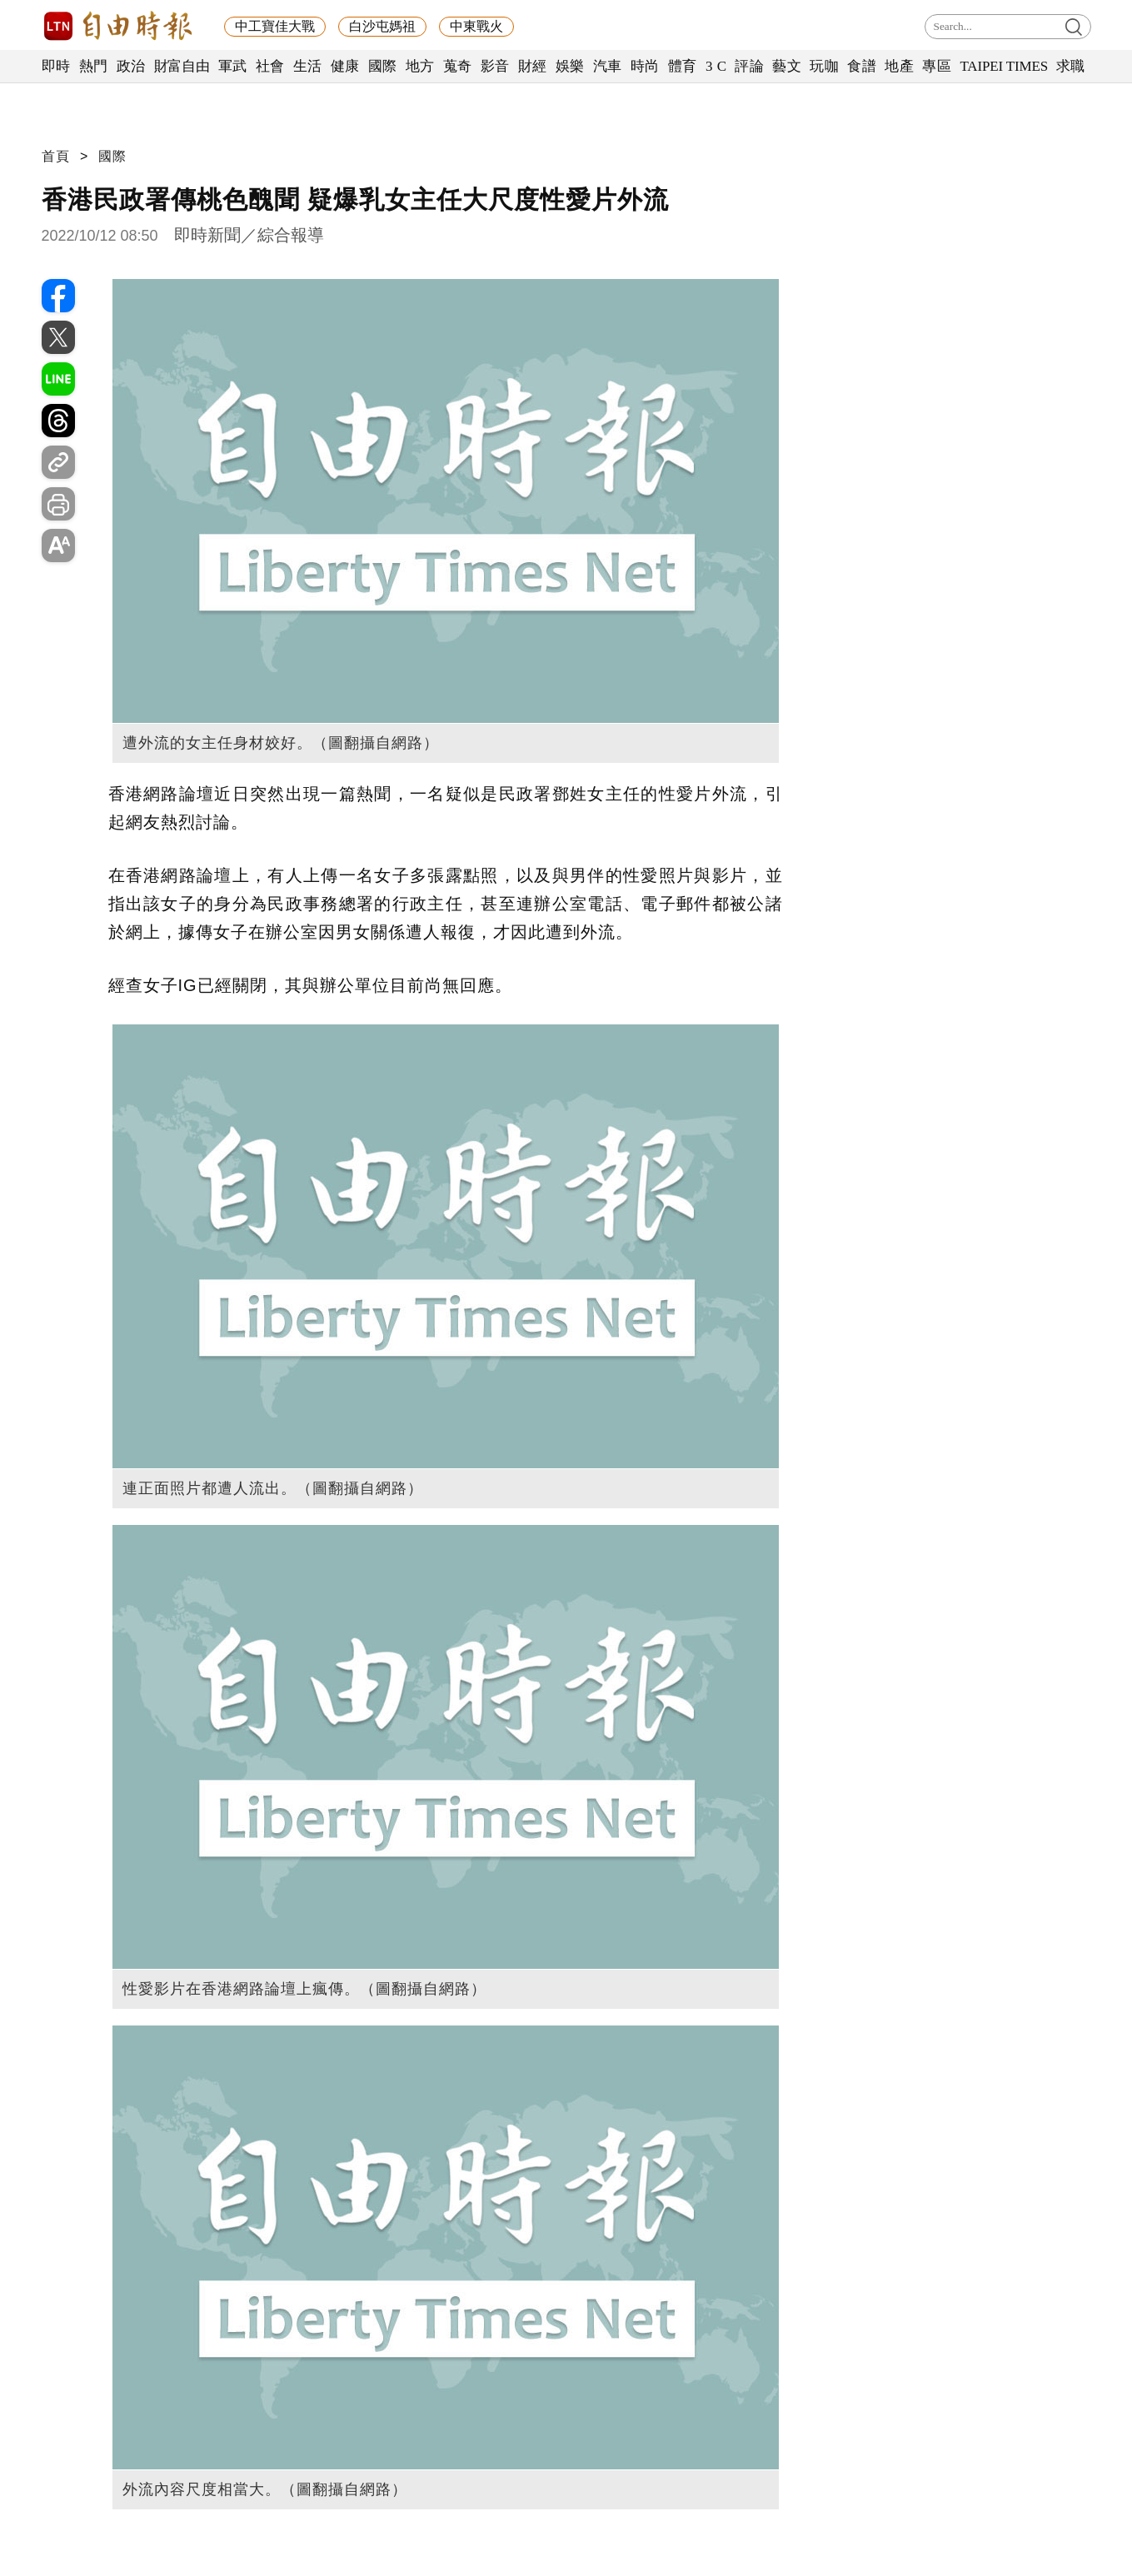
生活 (307, 66)
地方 (420, 66)
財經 (532, 66)
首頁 (56, 156)
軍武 (232, 66)
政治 (131, 66)
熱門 (93, 66)
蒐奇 (457, 66)
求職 (1070, 66)
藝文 (786, 66)
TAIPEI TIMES (1003, 66)
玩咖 (824, 66)
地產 (899, 66)
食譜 (861, 66)
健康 (345, 66)
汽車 (607, 66)
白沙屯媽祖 (382, 26)
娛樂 (570, 66)
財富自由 (182, 66)
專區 (936, 66)
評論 (749, 66)
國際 (382, 66)
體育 (682, 66)
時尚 (645, 66)
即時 (56, 66)
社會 (270, 66)
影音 (495, 66)
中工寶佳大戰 (275, 26)
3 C (716, 66)
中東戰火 (476, 26)
